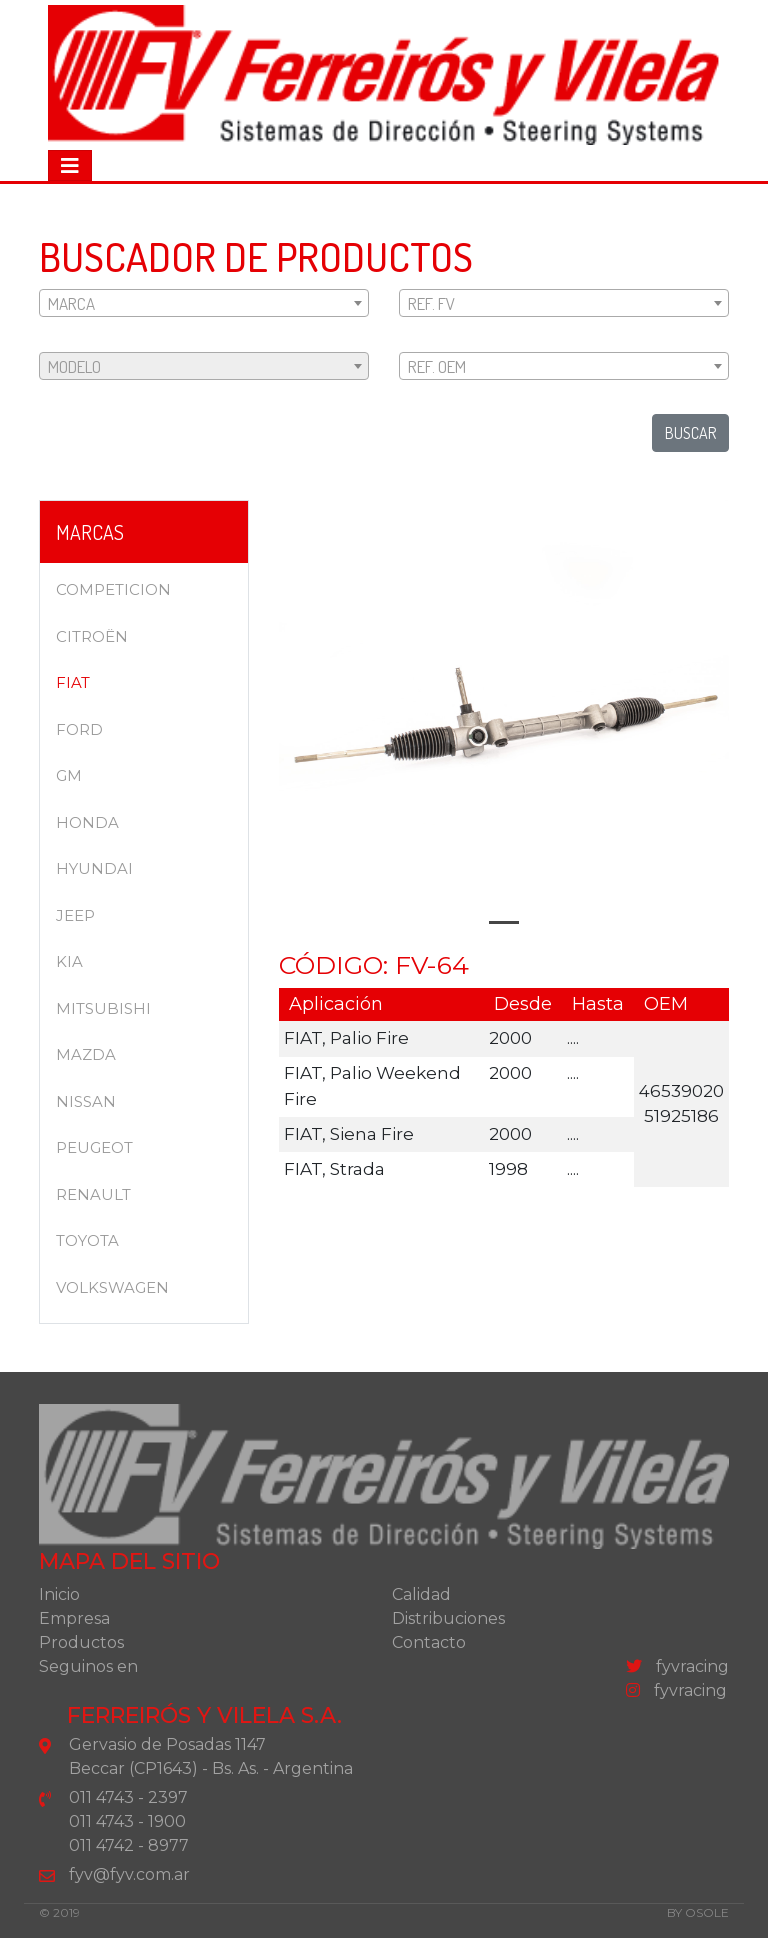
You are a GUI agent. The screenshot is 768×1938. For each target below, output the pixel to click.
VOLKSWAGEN (112, 1287)
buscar (690, 433)
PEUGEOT (94, 1147)
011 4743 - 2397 (128, 1797)
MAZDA (86, 1054)
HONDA (87, 822)
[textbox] (204, 304)
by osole (698, 1912)
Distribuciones (448, 1618)
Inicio (59, 1594)
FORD (79, 729)
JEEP (75, 915)
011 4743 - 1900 (127, 1821)
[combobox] (204, 303)
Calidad (421, 1594)
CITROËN (92, 636)
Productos (81, 1642)
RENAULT (93, 1194)
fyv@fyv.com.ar (129, 1874)
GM (69, 775)
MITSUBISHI (103, 1008)
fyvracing (677, 1666)
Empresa (74, 1618)
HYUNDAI (94, 868)
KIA (69, 961)
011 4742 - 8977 (129, 1845)
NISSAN (86, 1101)
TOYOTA (87, 1240)
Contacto (429, 1642)
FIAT (73, 682)
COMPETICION (113, 589)
